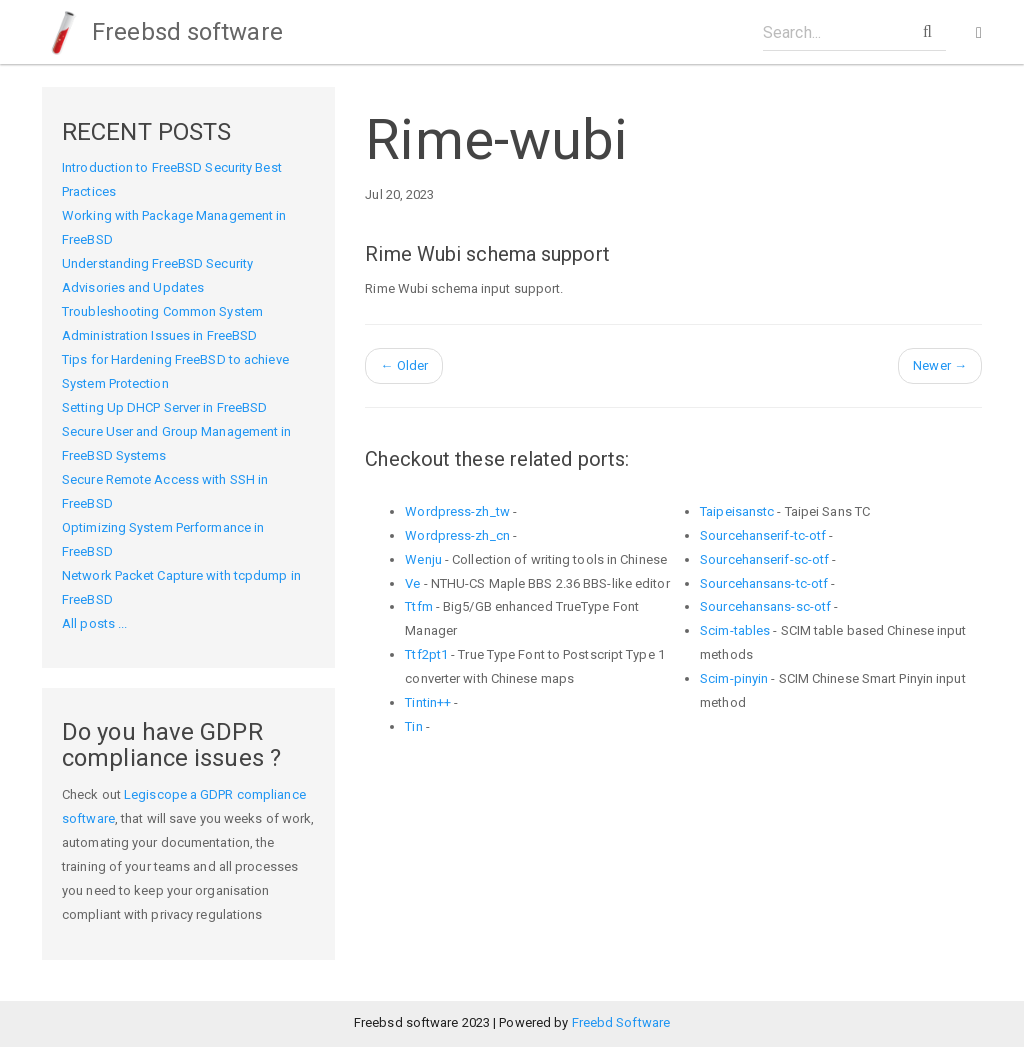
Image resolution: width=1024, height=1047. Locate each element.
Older (404, 365)
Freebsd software (162, 32)
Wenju (423, 559)
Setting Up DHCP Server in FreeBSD (164, 407)
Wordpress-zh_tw (457, 511)
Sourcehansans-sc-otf (765, 606)
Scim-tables (735, 630)
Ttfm (418, 606)
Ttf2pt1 (426, 654)
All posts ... (94, 623)
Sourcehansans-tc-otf (764, 583)
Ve (412, 583)
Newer (940, 365)
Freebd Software (621, 1022)
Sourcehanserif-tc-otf (763, 535)
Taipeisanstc (737, 511)
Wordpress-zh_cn (457, 535)
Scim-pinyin (734, 678)
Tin (413, 726)
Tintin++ (428, 702)
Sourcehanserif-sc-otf (764, 559)
